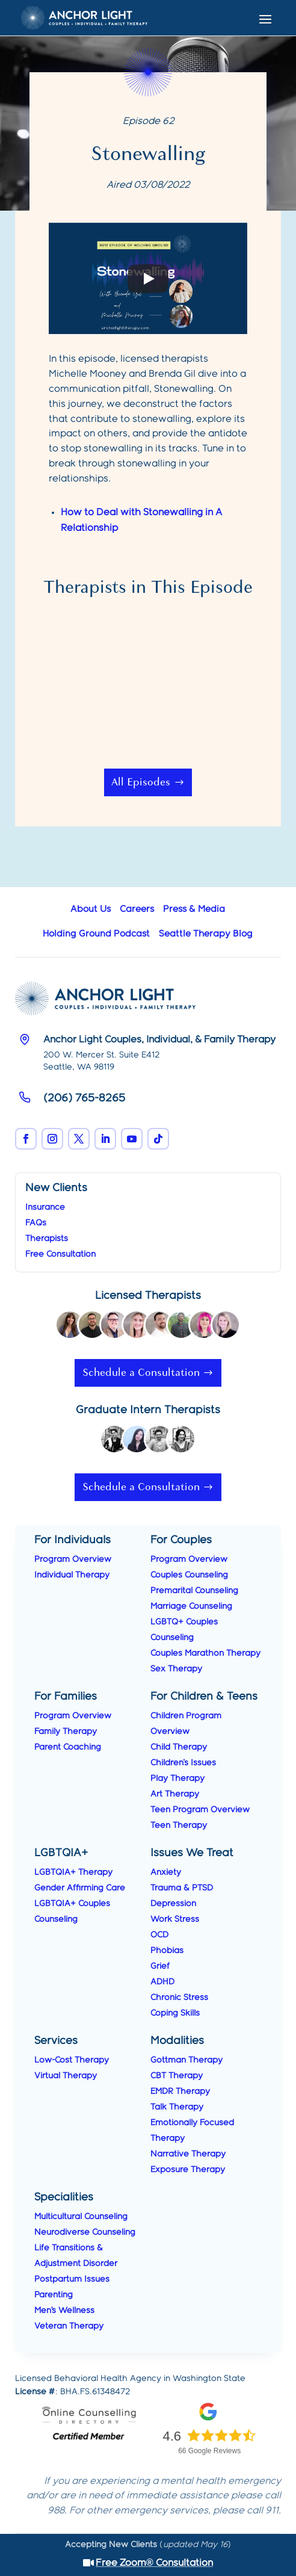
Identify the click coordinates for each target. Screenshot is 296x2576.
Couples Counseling (189, 1575)
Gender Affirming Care (79, 1888)
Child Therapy (178, 1747)
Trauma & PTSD (181, 1888)
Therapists (46, 1238)
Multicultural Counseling (81, 2216)
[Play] (148, 278)
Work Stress (174, 1919)
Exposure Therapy (187, 2170)
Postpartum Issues (71, 2279)
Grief (160, 1966)
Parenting (53, 2295)
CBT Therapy (176, 2076)
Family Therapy (65, 1731)
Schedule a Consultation (141, 1372)
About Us (90, 909)
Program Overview (72, 1559)
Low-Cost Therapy (71, 2060)
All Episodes (140, 782)
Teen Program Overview (200, 1810)
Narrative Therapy (188, 2154)
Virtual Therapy (65, 2076)
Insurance (45, 1207)
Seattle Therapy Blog (206, 934)
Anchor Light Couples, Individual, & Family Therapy (159, 1039)
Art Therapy (174, 1794)
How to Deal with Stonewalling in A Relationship (141, 520)
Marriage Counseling (191, 1606)
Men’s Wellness (64, 2310)
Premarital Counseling (194, 1591)
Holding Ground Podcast (96, 934)
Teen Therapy (178, 1825)
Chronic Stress (179, 1997)
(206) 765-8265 (84, 1098)
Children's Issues (183, 1763)
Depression (173, 1903)
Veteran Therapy (68, 2326)
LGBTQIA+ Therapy (73, 1872)
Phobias (166, 1950)
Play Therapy (177, 1778)
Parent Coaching (67, 1747)
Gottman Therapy (186, 2060)
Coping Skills (175, 2013)
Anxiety (165, 1872)
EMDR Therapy (180, 2091)
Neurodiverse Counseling (84, 2232)
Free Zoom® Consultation (154, 2563)
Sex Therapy (176, 1669)
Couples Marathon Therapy (205, 1653)
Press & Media (194, 909)
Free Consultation (60, 1254)
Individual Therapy (71, 1575)
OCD (159, 1935)
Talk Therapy (176, 2107)
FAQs (35, 1223)
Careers (137, 909)
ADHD (162, 1982)
